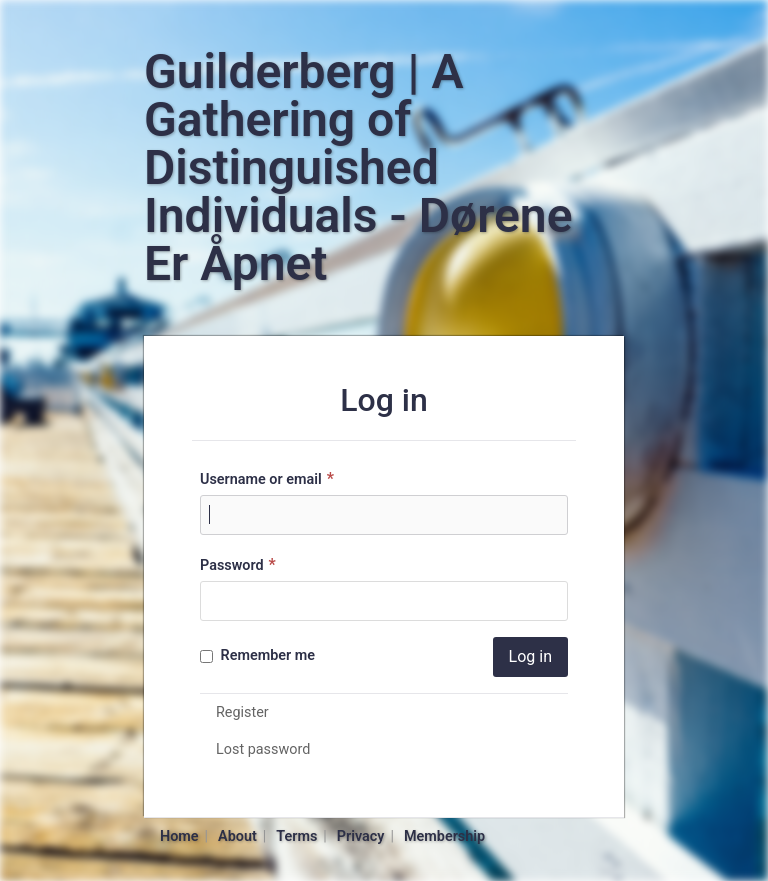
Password (240, 564)
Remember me (257, 655)
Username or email (269, 478)
